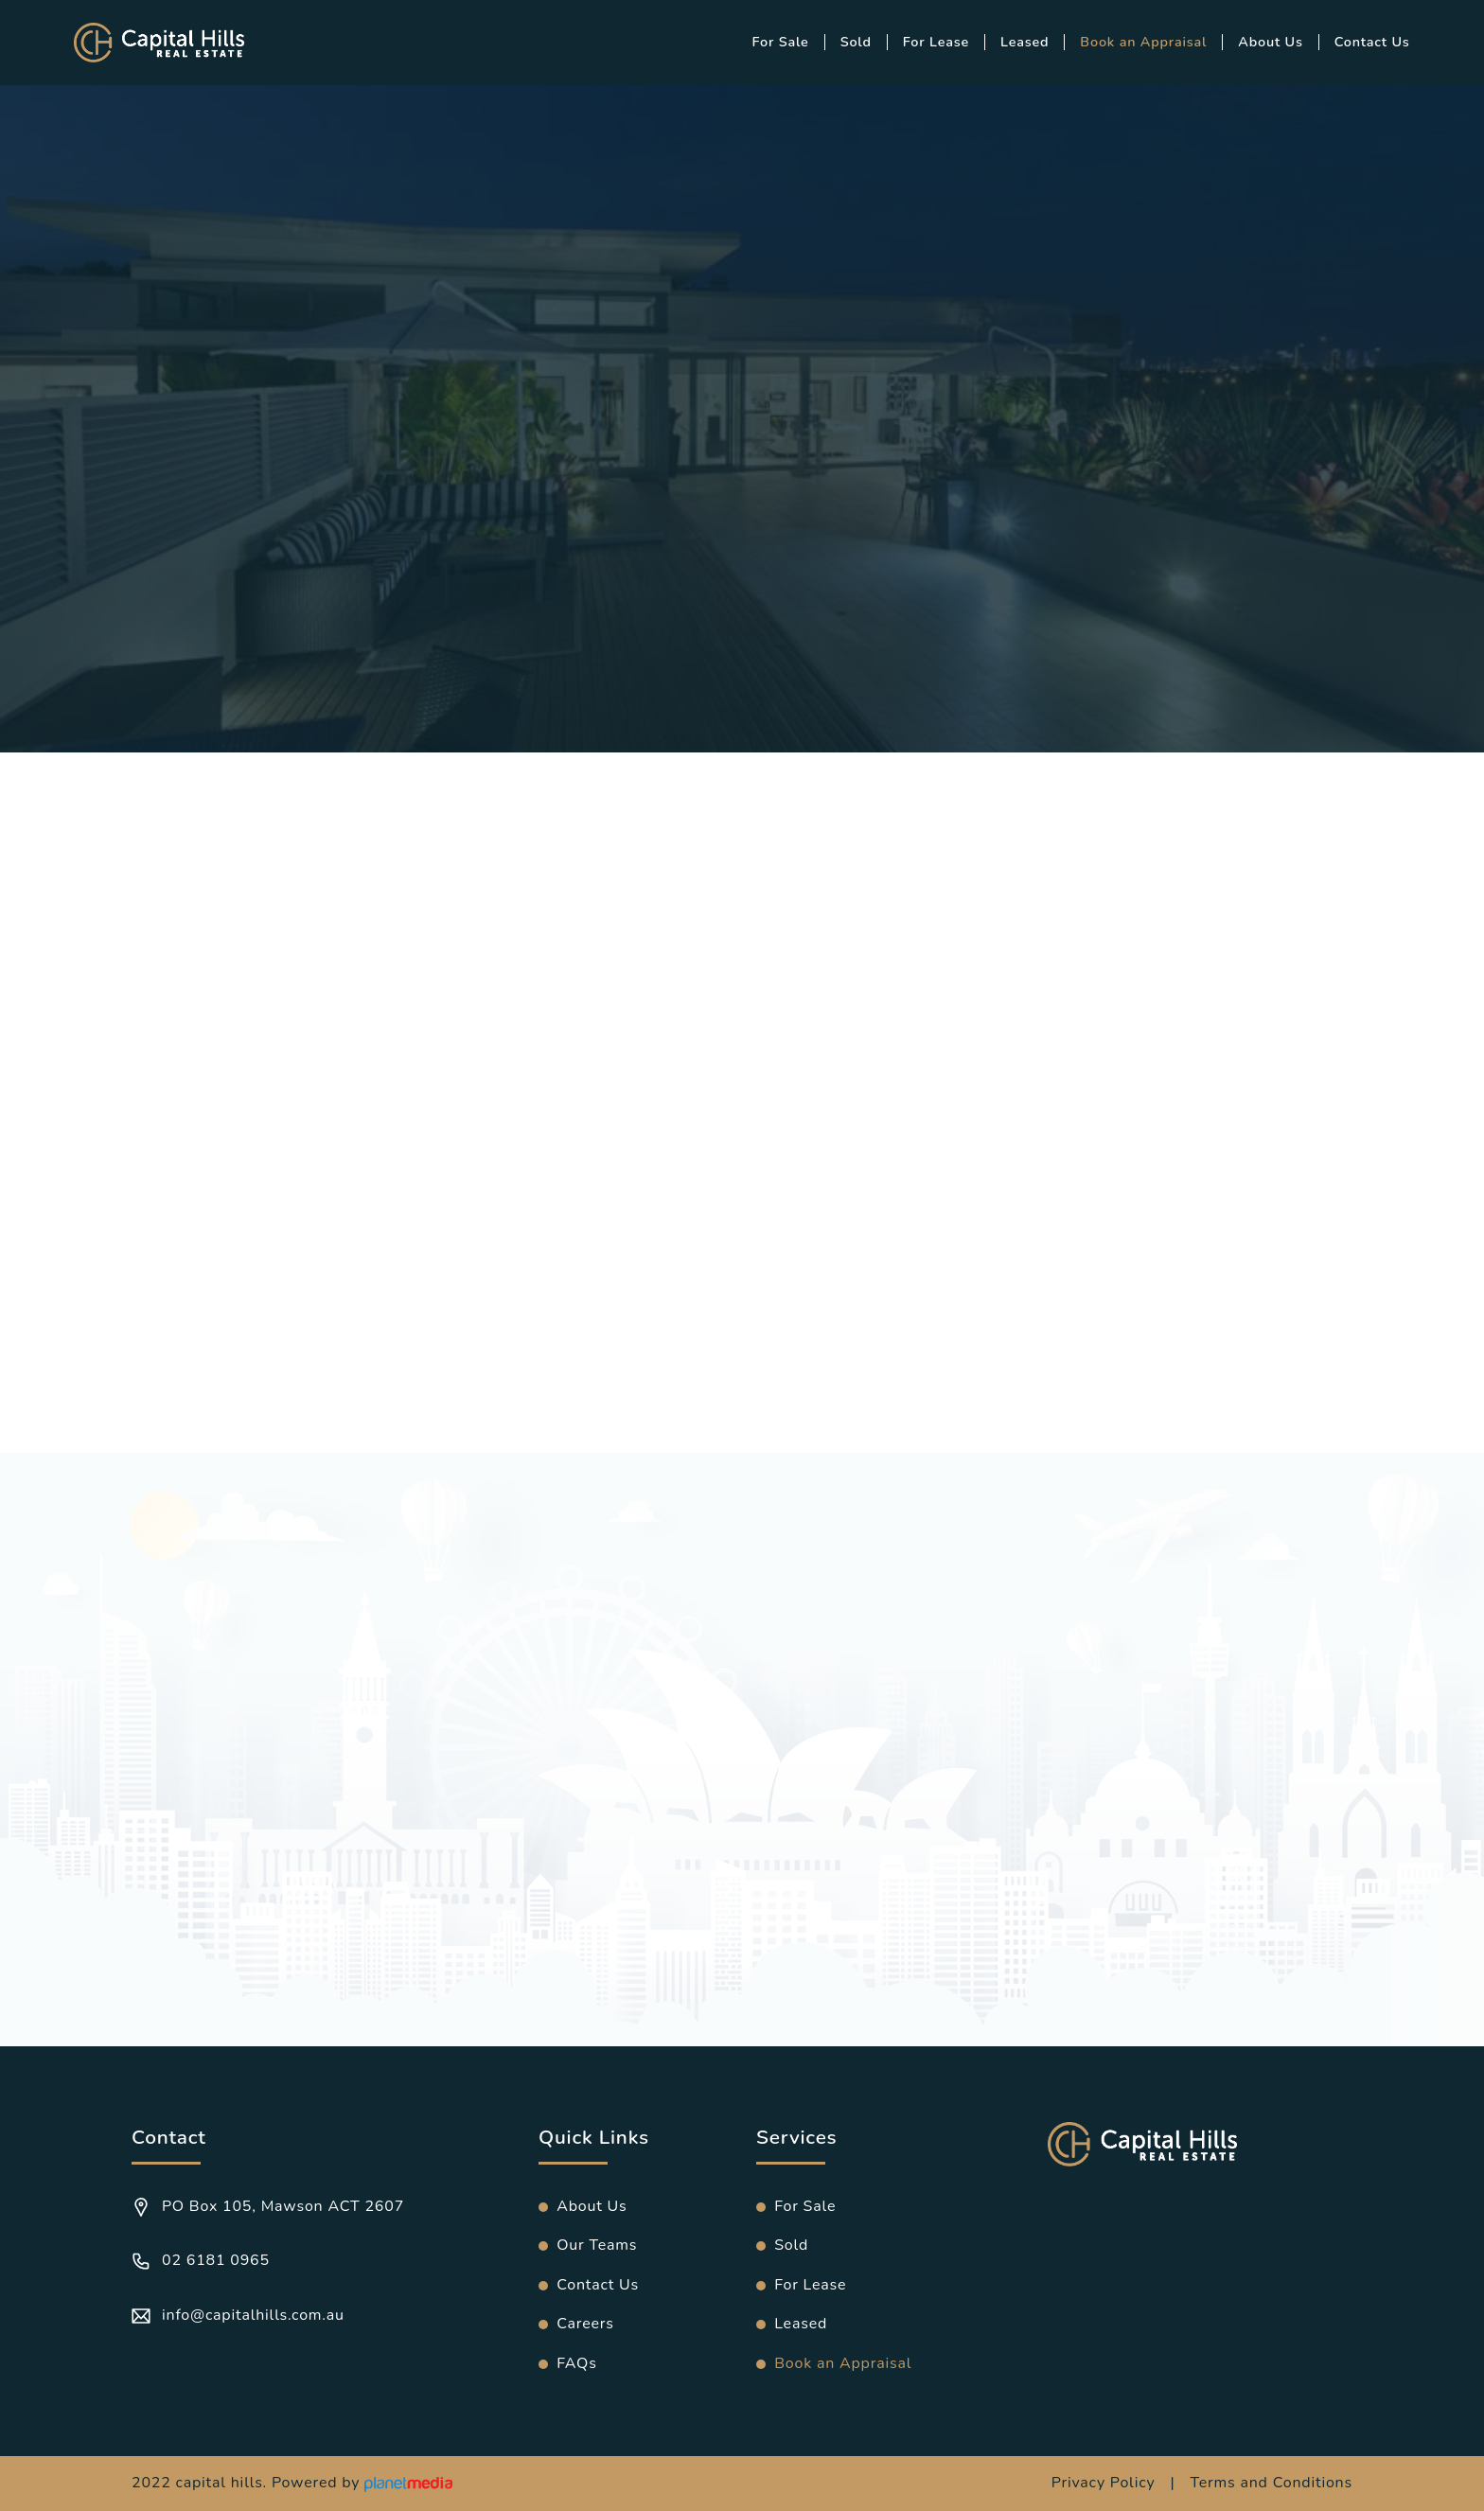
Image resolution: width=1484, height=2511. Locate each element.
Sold (856, 42)
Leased (1024, 42)
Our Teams (596, 2245)
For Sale (780, 42)
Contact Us (1372, 42)
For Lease (936, 42)
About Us (1270, 42)
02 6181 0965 (201, 2260)
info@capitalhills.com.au (238, 2315)
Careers (585, 2323)
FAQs (576, 2363)
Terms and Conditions (1271, 2482)
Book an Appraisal (1143, 42)
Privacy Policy (1103, 2482)
